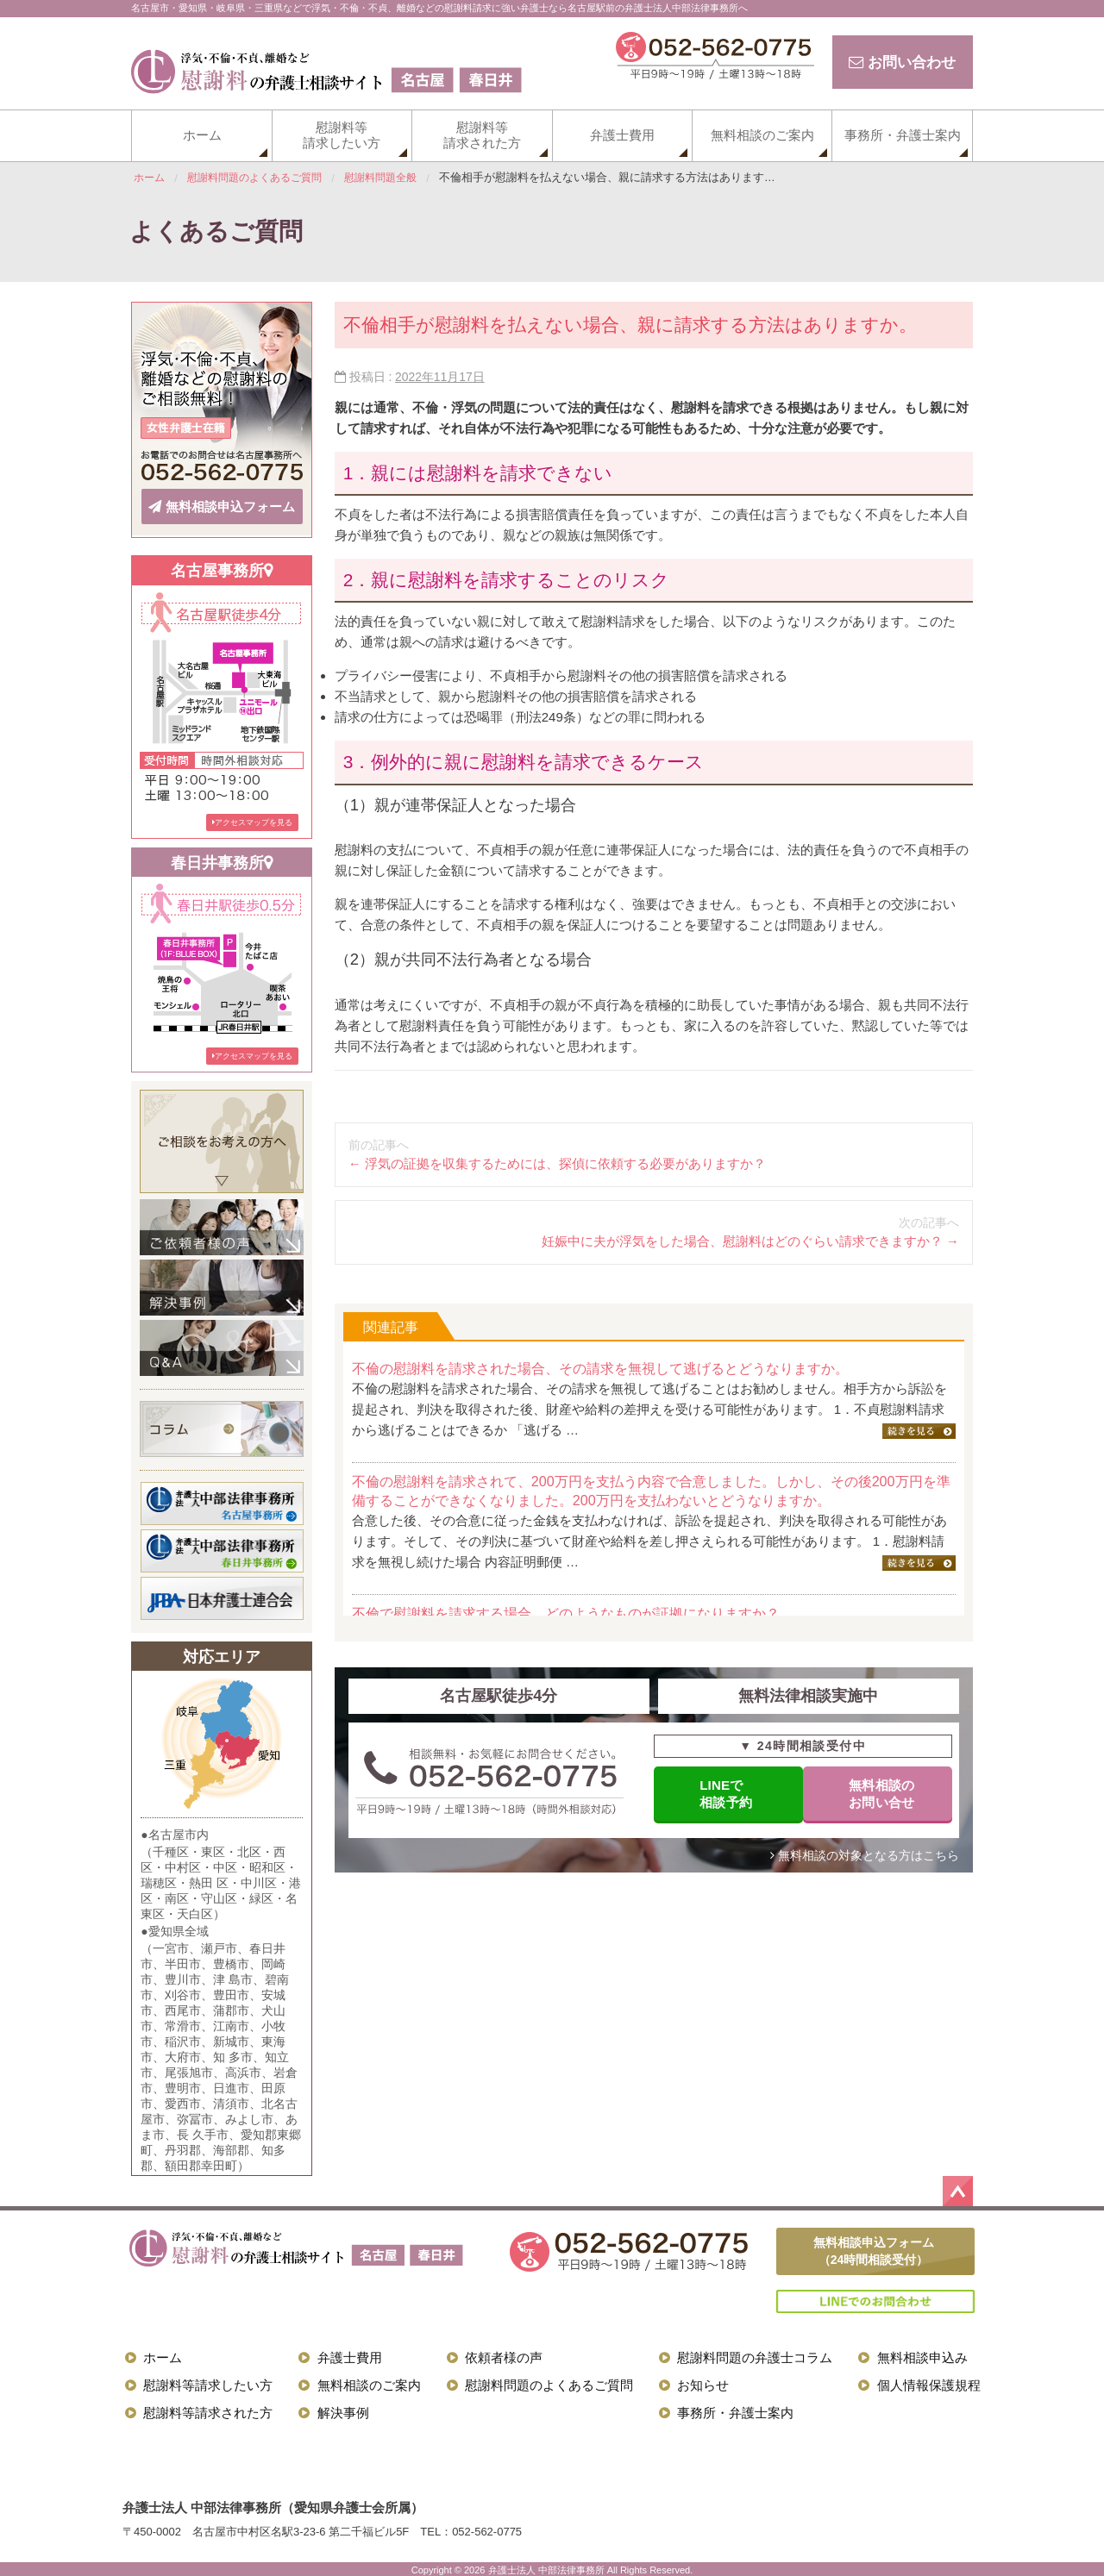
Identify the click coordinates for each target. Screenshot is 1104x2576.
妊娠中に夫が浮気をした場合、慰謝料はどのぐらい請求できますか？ (750, 1241)
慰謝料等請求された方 (482, 135)
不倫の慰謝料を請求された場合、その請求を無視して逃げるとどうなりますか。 (600, 1368)
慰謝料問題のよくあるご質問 (549, 2382)
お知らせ (703, 2382)
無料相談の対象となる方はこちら (864, 1858)
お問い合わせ (898, 62)
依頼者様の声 (504, 2355)
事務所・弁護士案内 (902, 135)
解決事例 (343, 2410)
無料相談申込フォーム (222, 505)
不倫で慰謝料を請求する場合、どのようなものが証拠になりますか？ (566, 1613)
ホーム (202, 135)
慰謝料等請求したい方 (341, 135)
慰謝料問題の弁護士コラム (754, 2355)
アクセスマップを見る (252, 819)
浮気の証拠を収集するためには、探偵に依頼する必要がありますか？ (557, 1163)
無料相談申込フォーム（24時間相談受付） (873, 2247)
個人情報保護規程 (929, 2382)
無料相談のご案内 (762, 135)
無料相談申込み (922, 2355)
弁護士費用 (622, 135)
